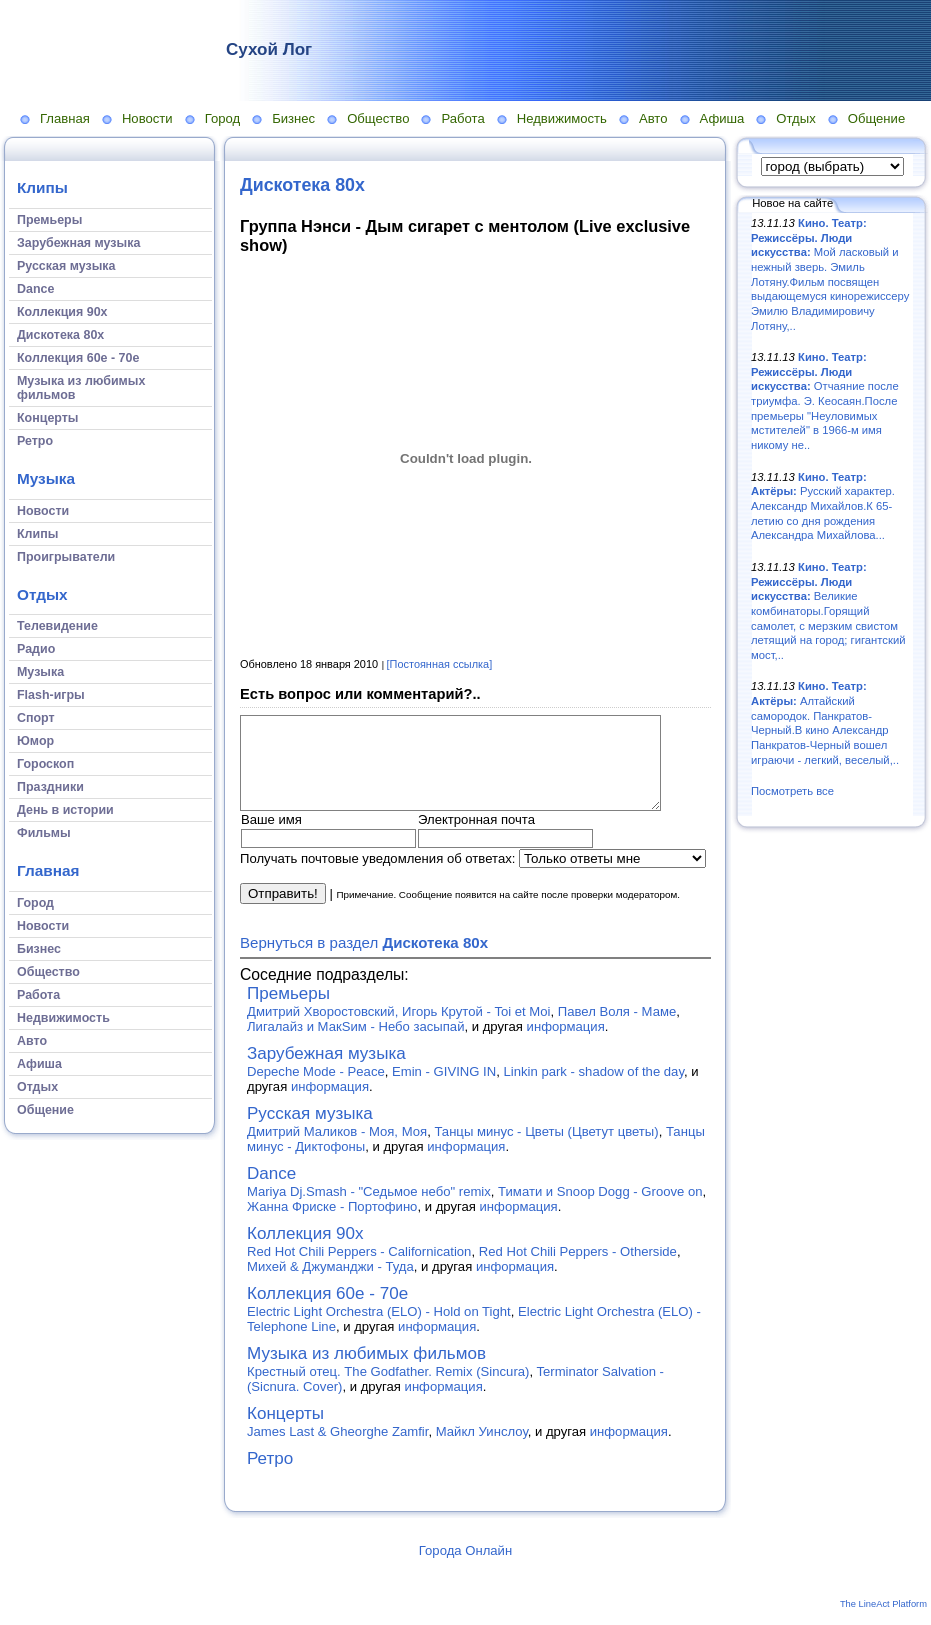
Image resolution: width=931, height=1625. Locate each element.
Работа (462, 118)
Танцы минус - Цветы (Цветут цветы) (546, 1149)
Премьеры (288, 1011)
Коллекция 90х (305, 1251)
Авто (653, 118)
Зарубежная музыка (326, 1071)
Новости (147, 118)
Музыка (46, 478)
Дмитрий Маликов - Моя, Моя (337, 1149)
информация (566, 1044)
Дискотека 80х (302, 185)
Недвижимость (562, 118)
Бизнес (293, 118)
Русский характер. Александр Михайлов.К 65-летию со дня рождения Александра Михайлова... (823, 506)
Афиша (722, 118)
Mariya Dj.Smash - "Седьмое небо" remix (369, 1209)
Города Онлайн (465, 1568)
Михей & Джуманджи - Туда (330, 1284)
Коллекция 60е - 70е (327, 1311)
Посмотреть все (792, 791)
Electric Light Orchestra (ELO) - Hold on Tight (379, 1329)
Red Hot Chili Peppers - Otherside (578, 1269)
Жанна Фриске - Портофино (332, 1224)
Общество (378, 118)
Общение (877, 118)
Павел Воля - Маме (617, 1029)
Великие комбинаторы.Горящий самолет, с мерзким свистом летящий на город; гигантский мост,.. (828, 611)
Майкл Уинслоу (482, 1449)
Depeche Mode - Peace (316, 1089)
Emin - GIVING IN (444, 1089)
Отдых (795, 118)
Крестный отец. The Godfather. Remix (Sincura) (388, 1389)
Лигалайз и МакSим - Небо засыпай (355, 1044)
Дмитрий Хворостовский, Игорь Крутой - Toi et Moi (399, 1029)
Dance (271, 1191)
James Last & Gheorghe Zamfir (337, 1449)
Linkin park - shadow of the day (594, 1089)
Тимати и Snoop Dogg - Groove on (600, 1209)
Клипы (42, 187)
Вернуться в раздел (364, 960)
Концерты (285, 1431)
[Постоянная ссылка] (440, 664)
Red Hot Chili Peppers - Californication (359, 1269)
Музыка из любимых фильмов (366, 1371)
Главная (65, 118)
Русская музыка (310, 1131)
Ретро (270, 1476)
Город (222, 118)
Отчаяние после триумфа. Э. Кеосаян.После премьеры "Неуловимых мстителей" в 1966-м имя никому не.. (825, 401)
